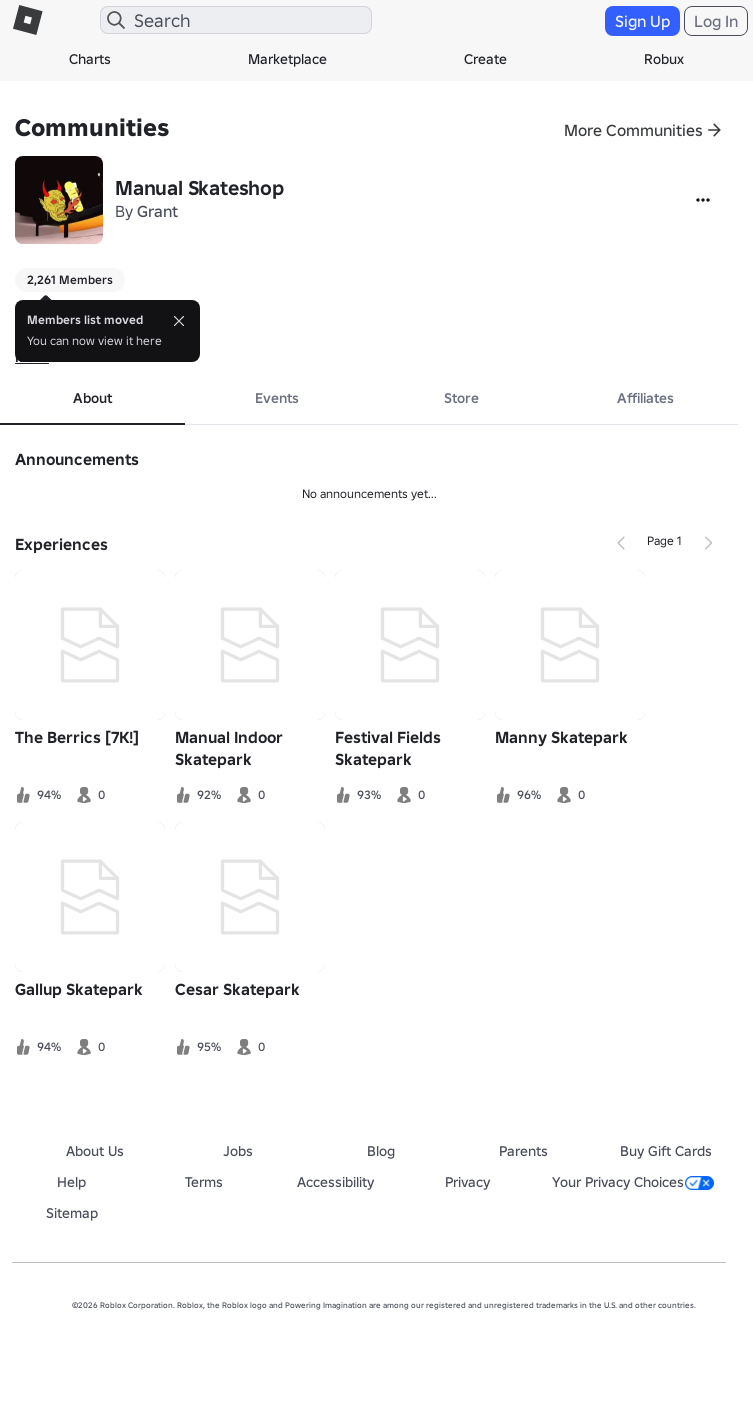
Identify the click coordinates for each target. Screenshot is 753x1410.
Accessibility (335, 1182)
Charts (90, 59)
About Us (95, 1151)
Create (485, 59)
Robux (664, 59)
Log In (716, 21)
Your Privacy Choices (633, 1182)
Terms (204, 1182)
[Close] (179, 321)
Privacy (467, 1182)
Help (71, 1182)
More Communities (633, 130)
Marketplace (287, 59)
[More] (703, 200)
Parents (523, 1151)
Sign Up (642, 21)
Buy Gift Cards (666, 1151)
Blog (381, 1151)
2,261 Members (70, 279)
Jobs (238, 1151)
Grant (157, 211)
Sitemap (72, 1213)
